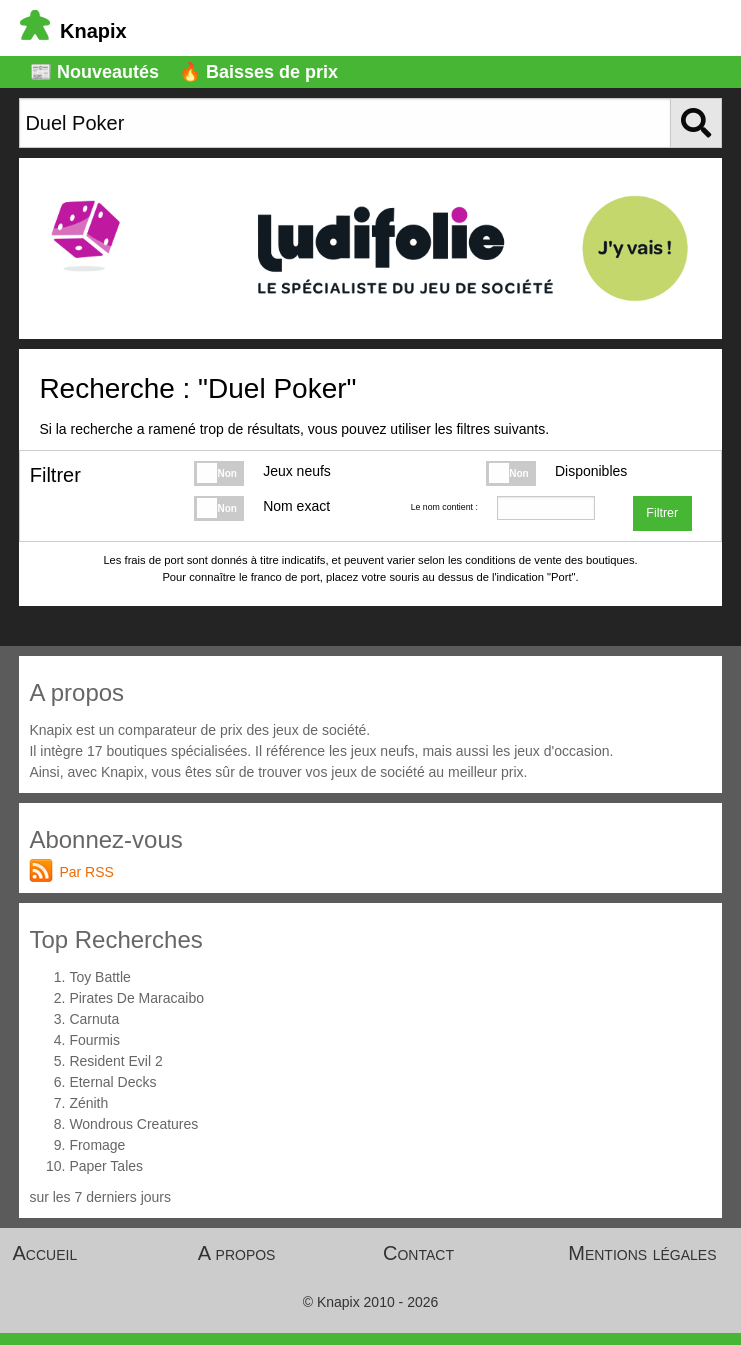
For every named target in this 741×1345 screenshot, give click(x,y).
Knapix (73, 31)
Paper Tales (106, 1166)
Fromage (97, 1145)
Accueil (45, 1253)
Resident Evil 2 (115, 1061)
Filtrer (662, 513)
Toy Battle (99, 977)
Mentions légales (642, 1253)
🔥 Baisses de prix (258, 72)
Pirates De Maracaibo (136, 998)
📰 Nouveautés (94, 72)
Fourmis (94, 1040)
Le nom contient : (444, 507)
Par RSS (86, 872)
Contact (418, 1253)
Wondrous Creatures (133, 1124)
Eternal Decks (112, 1082)
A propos (237, 1253)
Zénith (88, 1103)
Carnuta (94, 1019)
